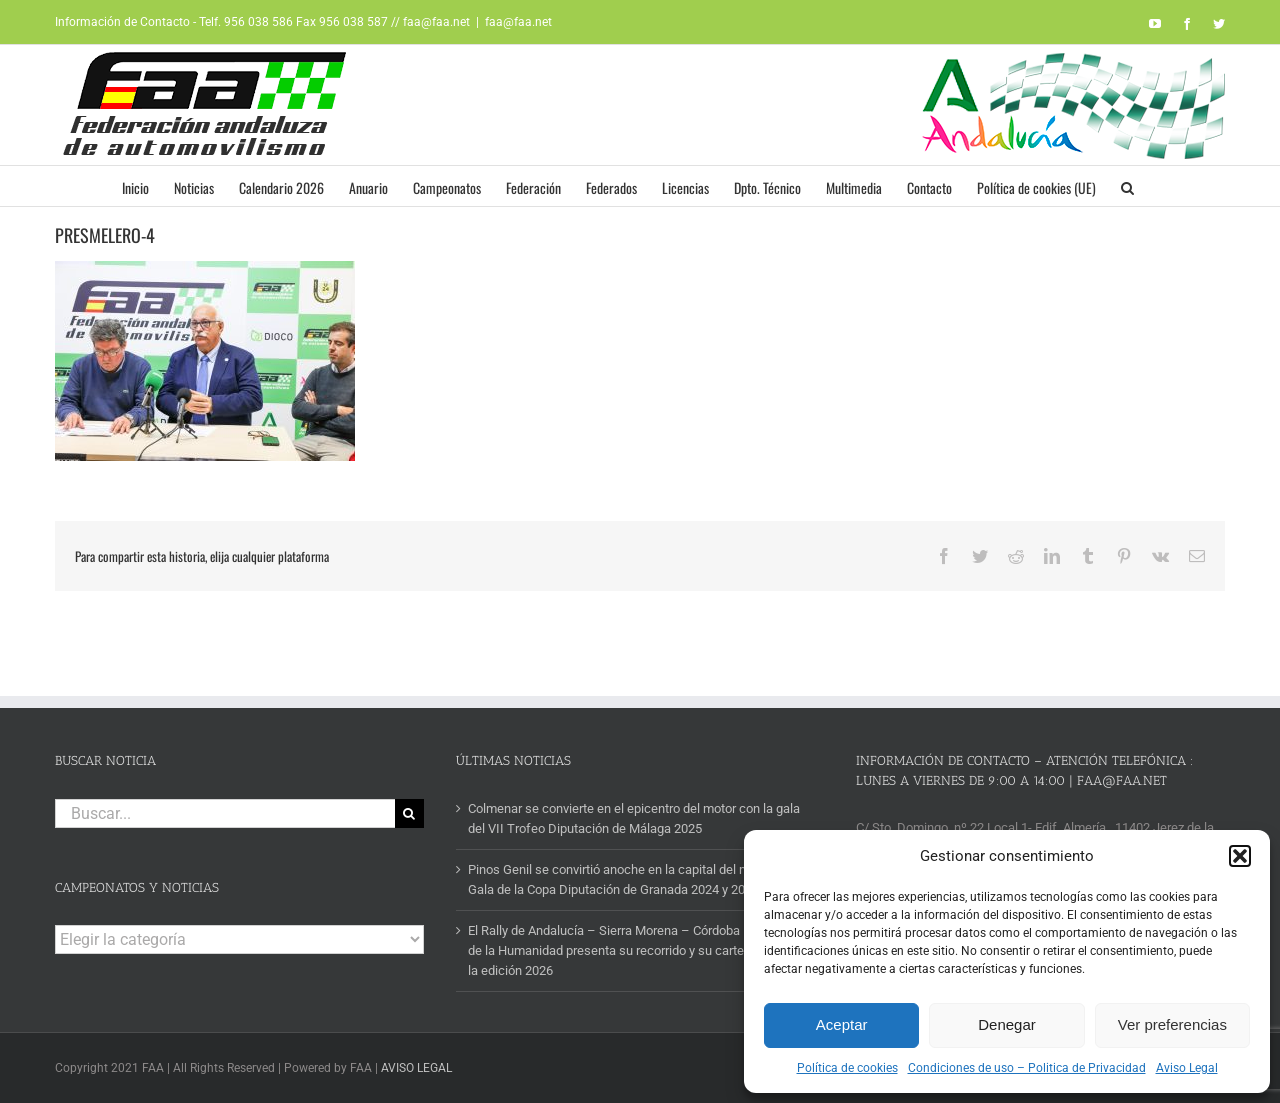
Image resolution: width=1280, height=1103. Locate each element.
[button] (1240, 856)
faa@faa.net (518, 22)
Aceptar (842, 1024)
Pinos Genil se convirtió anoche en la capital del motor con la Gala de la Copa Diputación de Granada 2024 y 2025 (638, 879)
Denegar (1007, 1024)
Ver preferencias (1172, 1024)
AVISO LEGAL (416, 1068)
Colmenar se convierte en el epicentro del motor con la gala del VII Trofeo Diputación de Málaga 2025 (634, 818)
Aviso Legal (1187, 1068)
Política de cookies (847, 1068)
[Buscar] (409, 813)
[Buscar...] (225, 813)
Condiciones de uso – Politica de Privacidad (1027, 1068)
